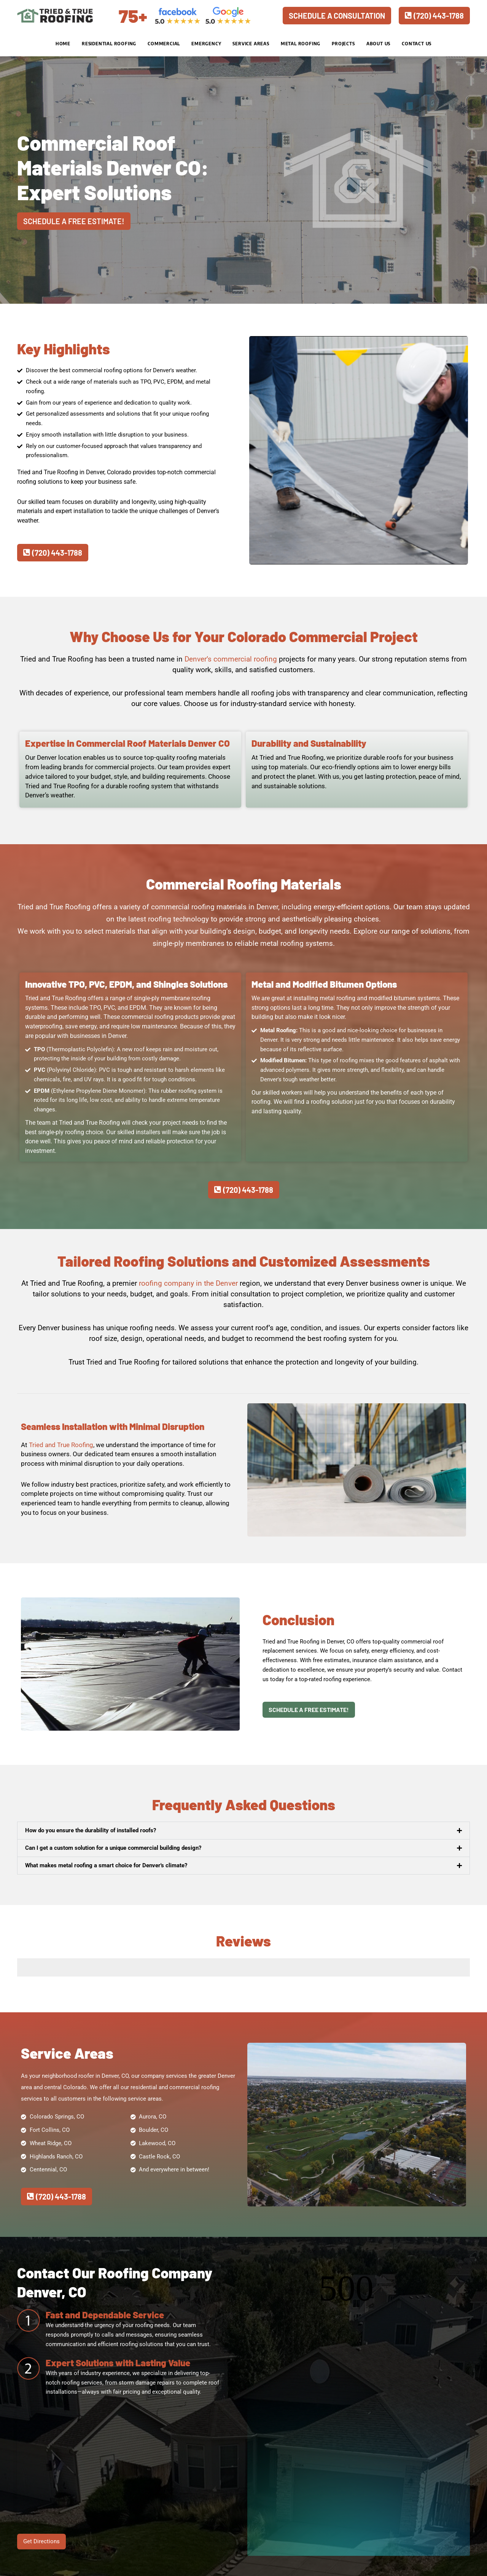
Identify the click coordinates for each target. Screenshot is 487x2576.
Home (63, 43)
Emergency (206, 43)
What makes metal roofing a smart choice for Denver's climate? (106, 1865)
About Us (378, 43)
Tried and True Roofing (61, 1445)
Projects (343, 43)
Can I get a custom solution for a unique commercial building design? (113, 1847)
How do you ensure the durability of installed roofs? (90, 1830)
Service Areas (250, 43)
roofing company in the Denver (188, 1283)
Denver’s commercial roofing (231, 659)
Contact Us (416, 43)
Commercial (164, 43)
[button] (243, 1830)
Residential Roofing (109, 43)
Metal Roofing (300, 43)
